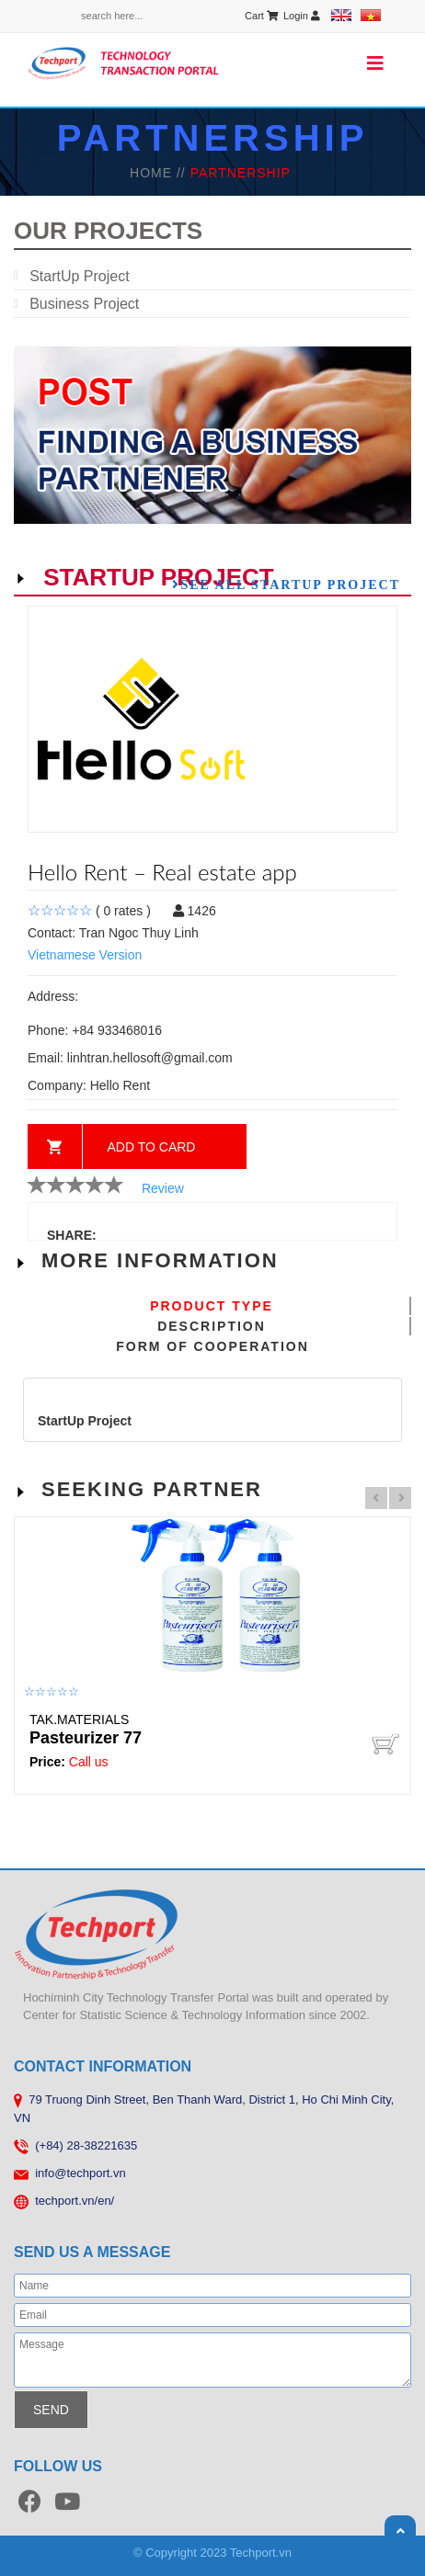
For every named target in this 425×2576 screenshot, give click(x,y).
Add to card (152, 1147)
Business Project (84, 304)
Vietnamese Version (85, 955)
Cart (261, 15)
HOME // (160, 172)
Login (301, 15)
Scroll (400, 2531)
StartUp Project (79, 276)
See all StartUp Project (290, 584)
